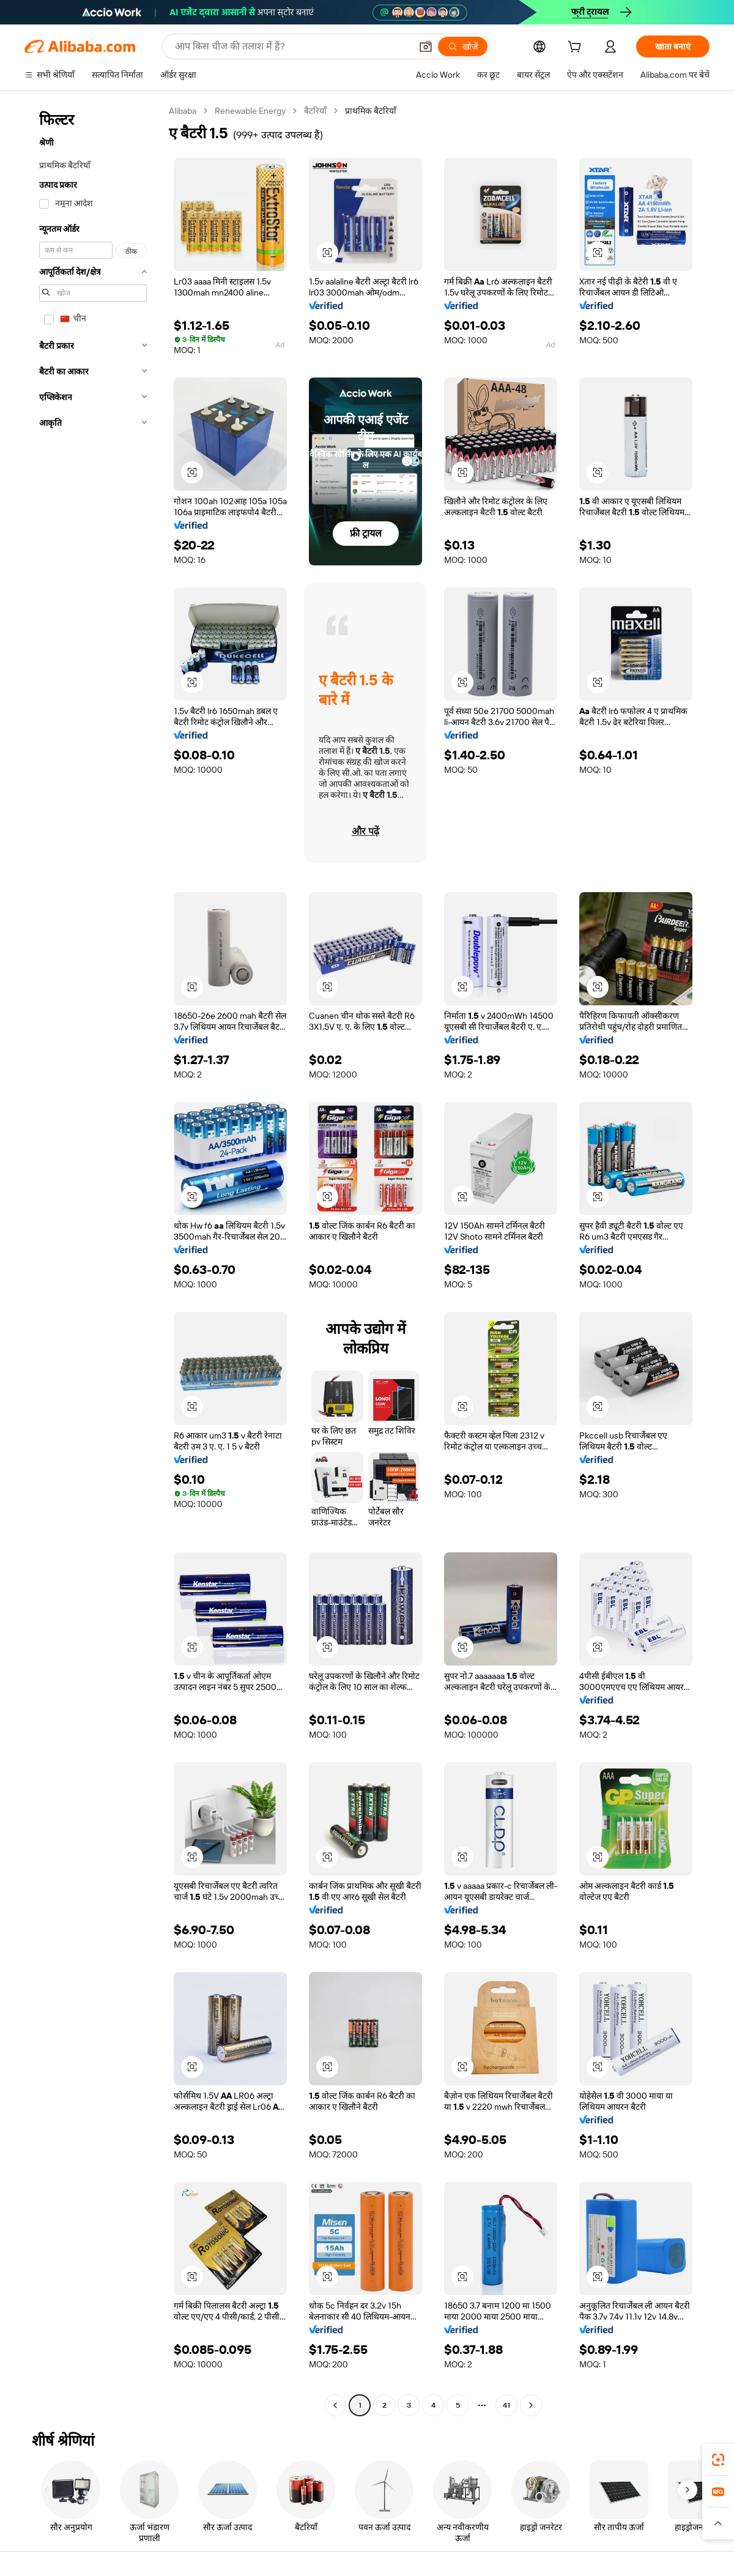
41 (506, 2405)
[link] (718, 2460)
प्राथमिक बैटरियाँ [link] (370, 111)
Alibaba (182, 111)
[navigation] (93, 1259)
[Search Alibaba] (292, 46)
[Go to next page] (531, 2405)
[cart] (577, 48)
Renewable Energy (250, 111)
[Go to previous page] (335, 2405)
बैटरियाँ (315, 111)
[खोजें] (462, 46)
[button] (425, 46)
